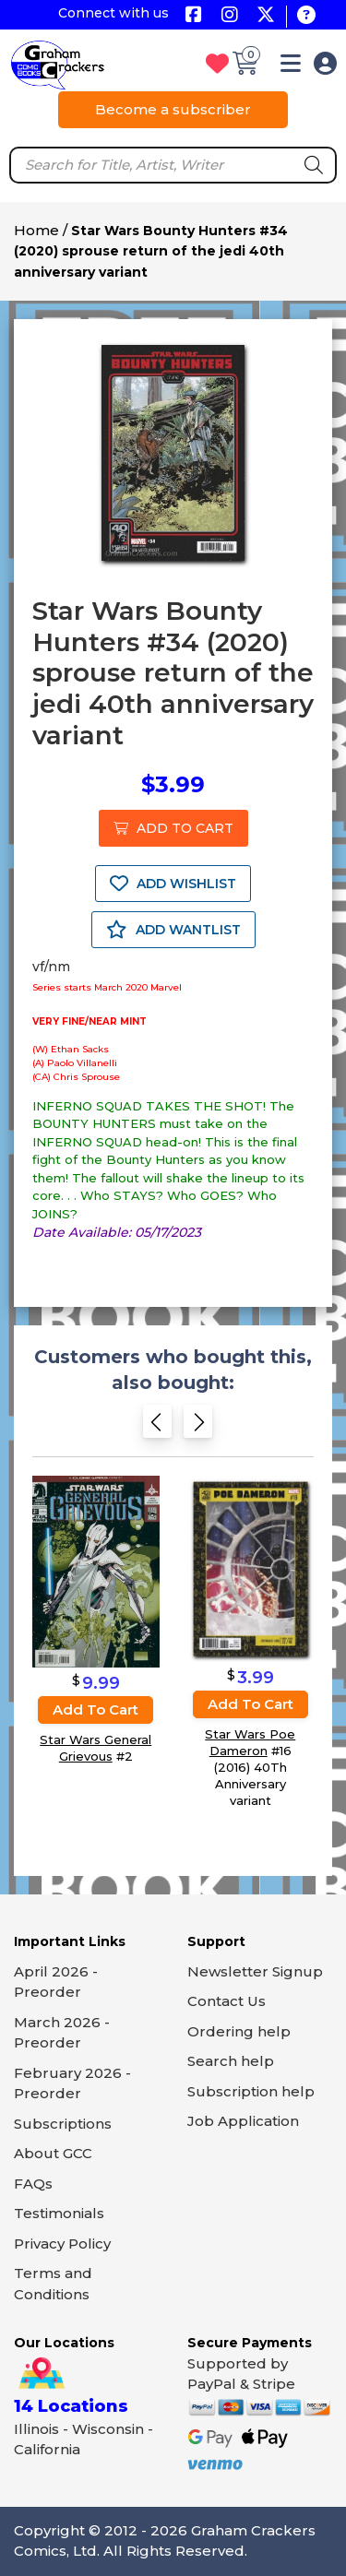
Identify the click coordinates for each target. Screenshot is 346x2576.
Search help (230, 2061)
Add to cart (95, 1709)
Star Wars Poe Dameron (250, 1742)
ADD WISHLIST (173, 883)
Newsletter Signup (255, 1971)
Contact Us (226, 2001)
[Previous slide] (157, 1427)
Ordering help (239, 2031)
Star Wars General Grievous (95, 1747)
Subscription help (251, 2091)
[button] (290, 67)
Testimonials (59, 2213)
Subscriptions (63, 2123)
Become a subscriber (173, 109)
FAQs (33, 2183)
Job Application (243, 2121)
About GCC (53, 2153)
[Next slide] (198, 1427)
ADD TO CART (173, 828)
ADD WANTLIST (173, 929)
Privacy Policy (62, 2243)
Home (36, 230)
